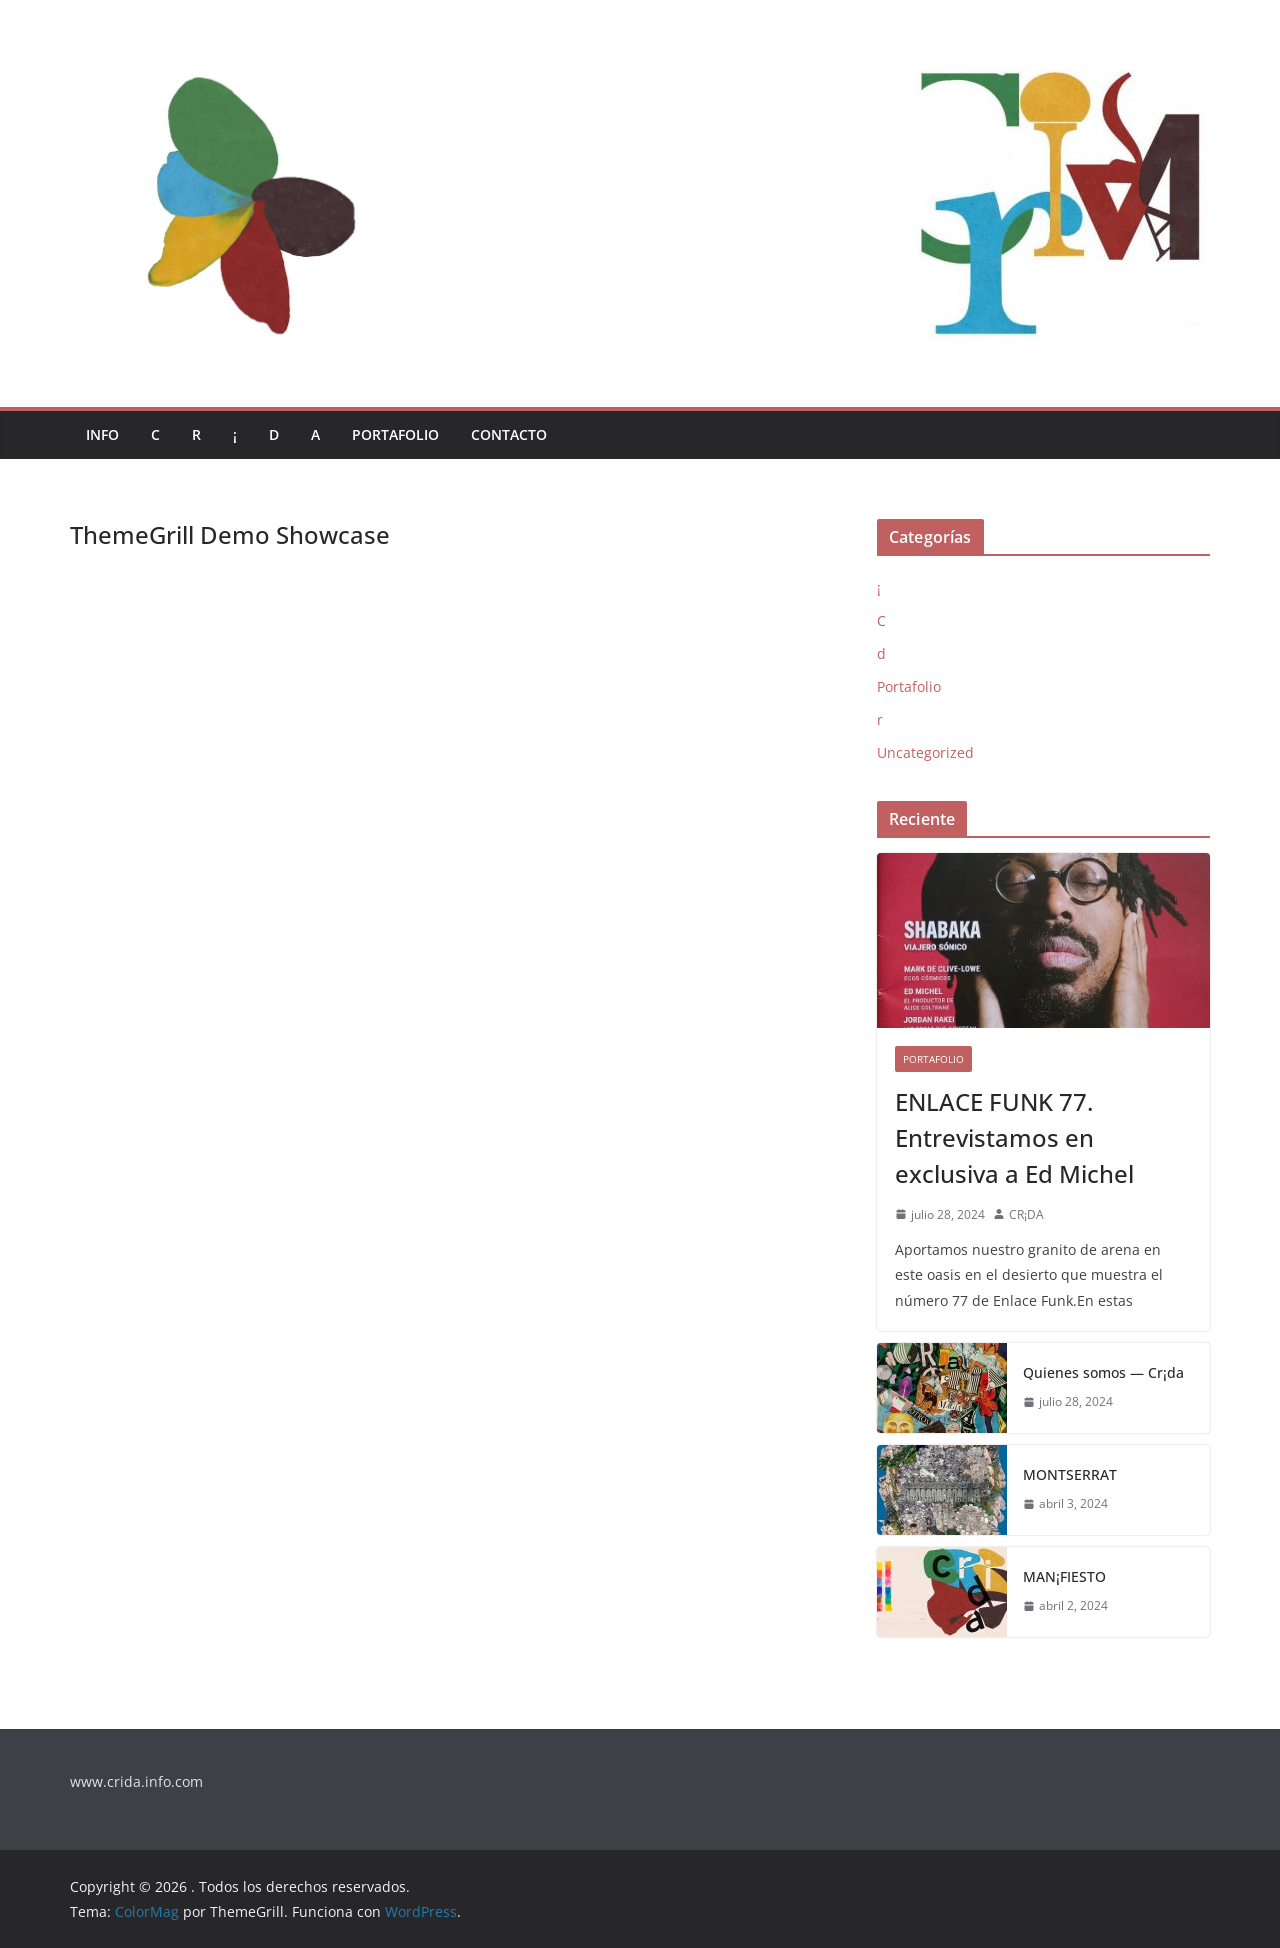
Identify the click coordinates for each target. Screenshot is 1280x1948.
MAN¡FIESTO (1064, 1576)
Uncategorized (925, 752)
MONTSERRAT (1070, 1474)
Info (102, 434)
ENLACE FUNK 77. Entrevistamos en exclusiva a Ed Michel (1014, 1137)
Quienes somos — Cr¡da (1103, 1372)
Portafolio (395, 434)
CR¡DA (1026, 1214)
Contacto (509, 434)
